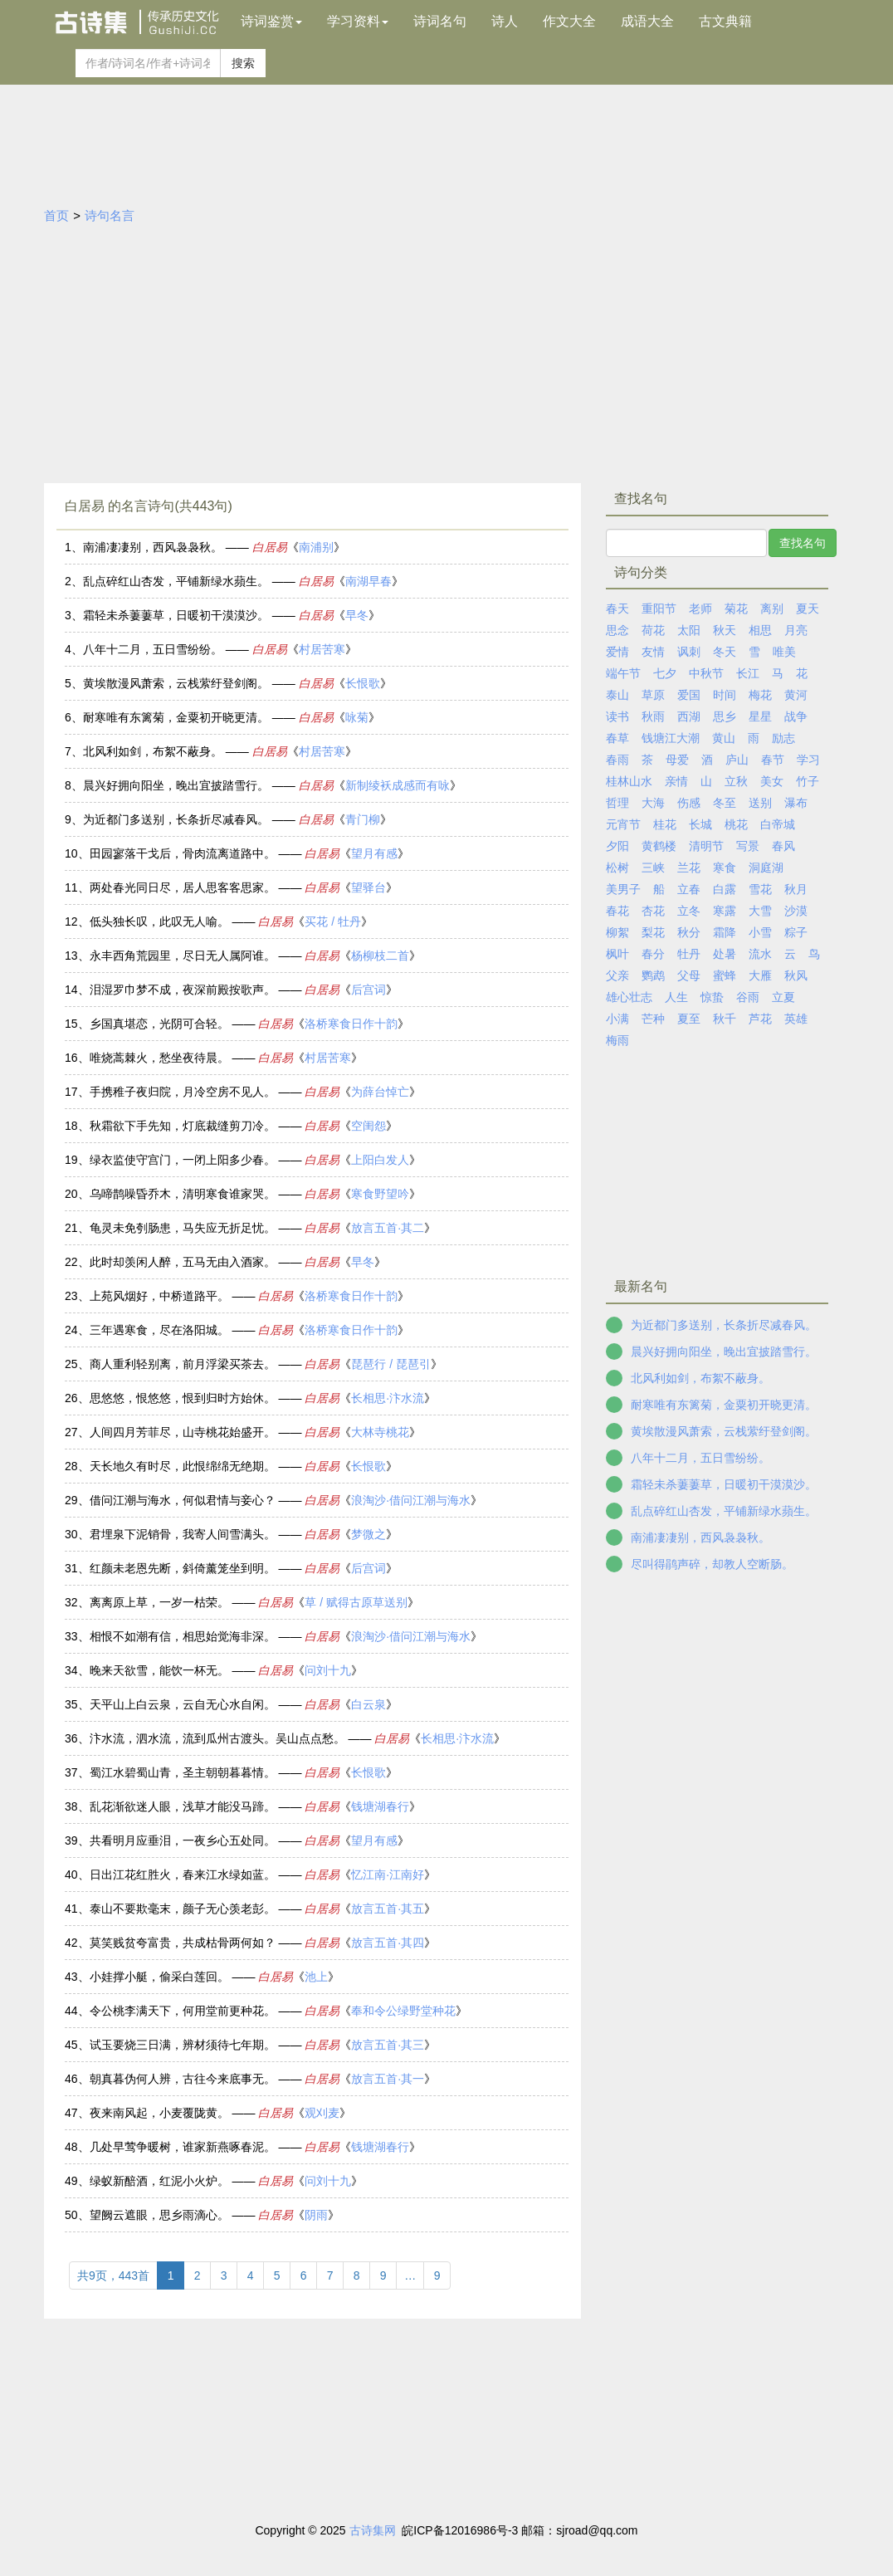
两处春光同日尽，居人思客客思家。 (183, 887)
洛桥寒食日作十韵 (351, 1023)
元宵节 (623, 824)
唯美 (784, 651)
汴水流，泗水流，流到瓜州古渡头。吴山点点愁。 (217, 1738)
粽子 (796, 932)
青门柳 (362, 819)
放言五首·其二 (387, 1227)
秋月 (796, 889)
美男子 (623, 889)
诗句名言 (109, 215)
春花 (617, 910)
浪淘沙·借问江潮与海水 (411, 1500)
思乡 (724, 716)
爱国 (688, 694)
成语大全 (647, 21)
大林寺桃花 (380, 1432)
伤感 (688, 802)
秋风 (796, 975)
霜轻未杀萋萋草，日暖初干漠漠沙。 (176, 615)
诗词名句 (439, 21)
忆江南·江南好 (387, 1874)
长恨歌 (362, 683)
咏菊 (356, 717)
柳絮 (617, 932)
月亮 (796, 630)
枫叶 (617, 954)
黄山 (723, 738)
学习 (808, 759)
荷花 (653, 630)
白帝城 (777, 824)
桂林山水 (629, 781)
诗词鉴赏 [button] (271, 21)
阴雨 (316, 2215)
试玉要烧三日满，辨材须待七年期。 (183, 2044)
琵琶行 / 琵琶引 (391, 1364)
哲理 (617, 802)
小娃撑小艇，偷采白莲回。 (159, 1976)
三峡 (653, 867)
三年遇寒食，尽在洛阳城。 (159, 1330)
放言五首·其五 (387, 1908)
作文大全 (569, 21)
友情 (653, 651)
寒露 (724, 910)
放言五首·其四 (387, 1942)
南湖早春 (368, 581)
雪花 (760, 889)
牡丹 (688, 954)
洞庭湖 (766, 867)
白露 (724, 889)
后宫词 (368, 989)
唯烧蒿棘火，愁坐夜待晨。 (159, 1057)
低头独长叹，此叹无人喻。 (159, 921)
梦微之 (368, 1534)
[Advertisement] (446, 350)
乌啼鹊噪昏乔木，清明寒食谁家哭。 (183, 1193)
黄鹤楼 (659, 846)
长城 (700, 824)
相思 (760, 630)
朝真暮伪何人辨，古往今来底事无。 (183, 2078)
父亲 (617, 975)
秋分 (688, 932)
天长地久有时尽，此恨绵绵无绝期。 (183, 1466)
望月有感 (374, 853)
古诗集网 (372, 2530)
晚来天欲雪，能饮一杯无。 (159, 1670)
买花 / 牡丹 (333, 921)
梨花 (653, 932)
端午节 (623, 673)
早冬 (356, 615)
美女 (771, 781)
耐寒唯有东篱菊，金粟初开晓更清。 (176, 717)
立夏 (783, 997)
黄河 (796, 694)
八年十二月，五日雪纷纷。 (152, 649)
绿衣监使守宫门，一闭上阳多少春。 (183, 1159)
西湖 (688, 716)
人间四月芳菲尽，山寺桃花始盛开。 (183, 1432)
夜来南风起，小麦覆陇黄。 (159, 2112)
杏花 (653, 910)
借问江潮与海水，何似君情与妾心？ (183, 1500)
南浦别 (316, 547)
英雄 (796, 1018)
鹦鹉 (653, 975)
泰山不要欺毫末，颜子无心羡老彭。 (183, 1908)
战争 (796, 716)
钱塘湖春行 (380, 1806)
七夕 (664, 673)
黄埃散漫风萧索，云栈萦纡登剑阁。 (176, 683)
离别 (771, 608)
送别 (760, 802)
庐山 (737, 759)
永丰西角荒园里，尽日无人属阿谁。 (183, 955)
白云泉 (368, 1704)
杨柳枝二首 (380, 955)
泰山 (617, 694)
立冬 (688, 910)
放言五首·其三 (387, 2044)
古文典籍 (725, 21)
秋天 (724, 630)
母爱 (677, 759)
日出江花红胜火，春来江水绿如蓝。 (183, 1874)
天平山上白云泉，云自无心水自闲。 (183, 1704)
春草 (617, 738)
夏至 (688, 1018)
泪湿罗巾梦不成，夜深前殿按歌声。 (183, 989)
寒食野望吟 (380, 1193)
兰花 (688, 867)
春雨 (617, 759)
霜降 (724, 932)
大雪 (760, 910)
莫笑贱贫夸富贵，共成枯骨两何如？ (183, 1942)
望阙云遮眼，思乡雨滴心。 (159, 2215)
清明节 (706, 846)
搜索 (243, 63)
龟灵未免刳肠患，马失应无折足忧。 (183, 1227)
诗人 (504, 21)
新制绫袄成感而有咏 (397, 785)
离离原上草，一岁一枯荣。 (159, 1602)
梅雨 (617, 1040)
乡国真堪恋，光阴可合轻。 (159, 1023)
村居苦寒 (322, 649)
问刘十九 (328, 1670)
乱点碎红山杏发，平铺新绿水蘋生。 (176, 581)
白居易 (269, 547)
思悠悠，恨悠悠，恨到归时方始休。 (183, 1398)
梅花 (760, 694)
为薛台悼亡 (380, 1091)
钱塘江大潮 (671, 738)
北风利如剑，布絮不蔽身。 (152, 751)
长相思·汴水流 (387, 1398)
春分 (653, 954)
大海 (653, 802)
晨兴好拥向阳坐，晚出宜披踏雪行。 (176, 785)
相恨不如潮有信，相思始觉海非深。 (183, 1636)
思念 (617, 630)
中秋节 (706, 673)
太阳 (688, 630)
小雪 (760, 932)
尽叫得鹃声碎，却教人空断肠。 (712, 1564)
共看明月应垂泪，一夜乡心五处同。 (183, 1840)
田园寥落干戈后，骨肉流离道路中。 (183, 853)
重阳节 (659, 608)
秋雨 (653, 716)
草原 (653, 694)
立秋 (736, 781)
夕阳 (617, 846)
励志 (783, 738)
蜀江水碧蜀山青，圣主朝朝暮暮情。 (183, 1772)
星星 (760, 716)
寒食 (724, 867)
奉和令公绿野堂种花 (403, 2010)
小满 (617, 1018)
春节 (772, 759)
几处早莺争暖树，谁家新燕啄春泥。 (183, 2146)
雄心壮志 (629, 997)
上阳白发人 (380, 1159)
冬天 (724, 651)
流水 (760, 954)
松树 (617, 867)
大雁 (760, 975)
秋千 (724, 1018)
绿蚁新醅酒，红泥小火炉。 (159, 2180)
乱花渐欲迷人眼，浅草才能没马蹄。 (183, 1806)
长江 (747, 673)
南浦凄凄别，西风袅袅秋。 (152, 547)
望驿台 (368, 887)
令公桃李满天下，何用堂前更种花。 (183, 2010)
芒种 (653, 1018)
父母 (688, 975)
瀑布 (796, 802)
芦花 (760, 1018)
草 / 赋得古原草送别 (356, 1602)
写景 (747, 846)
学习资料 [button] (357, 21)
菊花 (736, 608)
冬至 (724, 802)
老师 (700, 608)
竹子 (807, 781)
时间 (724, 694)
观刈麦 (322, 2112)
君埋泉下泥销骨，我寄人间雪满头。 (183, 1534)
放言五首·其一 (387, 2078)
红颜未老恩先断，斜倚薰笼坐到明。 (183, 1568)
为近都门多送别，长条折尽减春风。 (176, 819)
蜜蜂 (724, 975)
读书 (617, 716)
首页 (56, 215)
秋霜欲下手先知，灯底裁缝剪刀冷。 (183, 1125)
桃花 (736, 824)
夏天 (807, 608)
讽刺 (688, 651)
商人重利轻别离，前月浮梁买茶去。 (183, 1364)
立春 (688, 889)
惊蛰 (712, 997)
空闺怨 (368, 1125)
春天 (617, 608)
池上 (316, 1976)
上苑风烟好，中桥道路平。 (159, 1296)
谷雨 (747, 997)
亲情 (676, 781)
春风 (783, 846)
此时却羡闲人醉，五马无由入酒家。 (183, 1261)
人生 (676, 997)
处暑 (724, 954)
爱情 (617, 651)
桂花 (664, 824)
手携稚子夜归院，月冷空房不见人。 (183, 1091)
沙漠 (796, 910)
